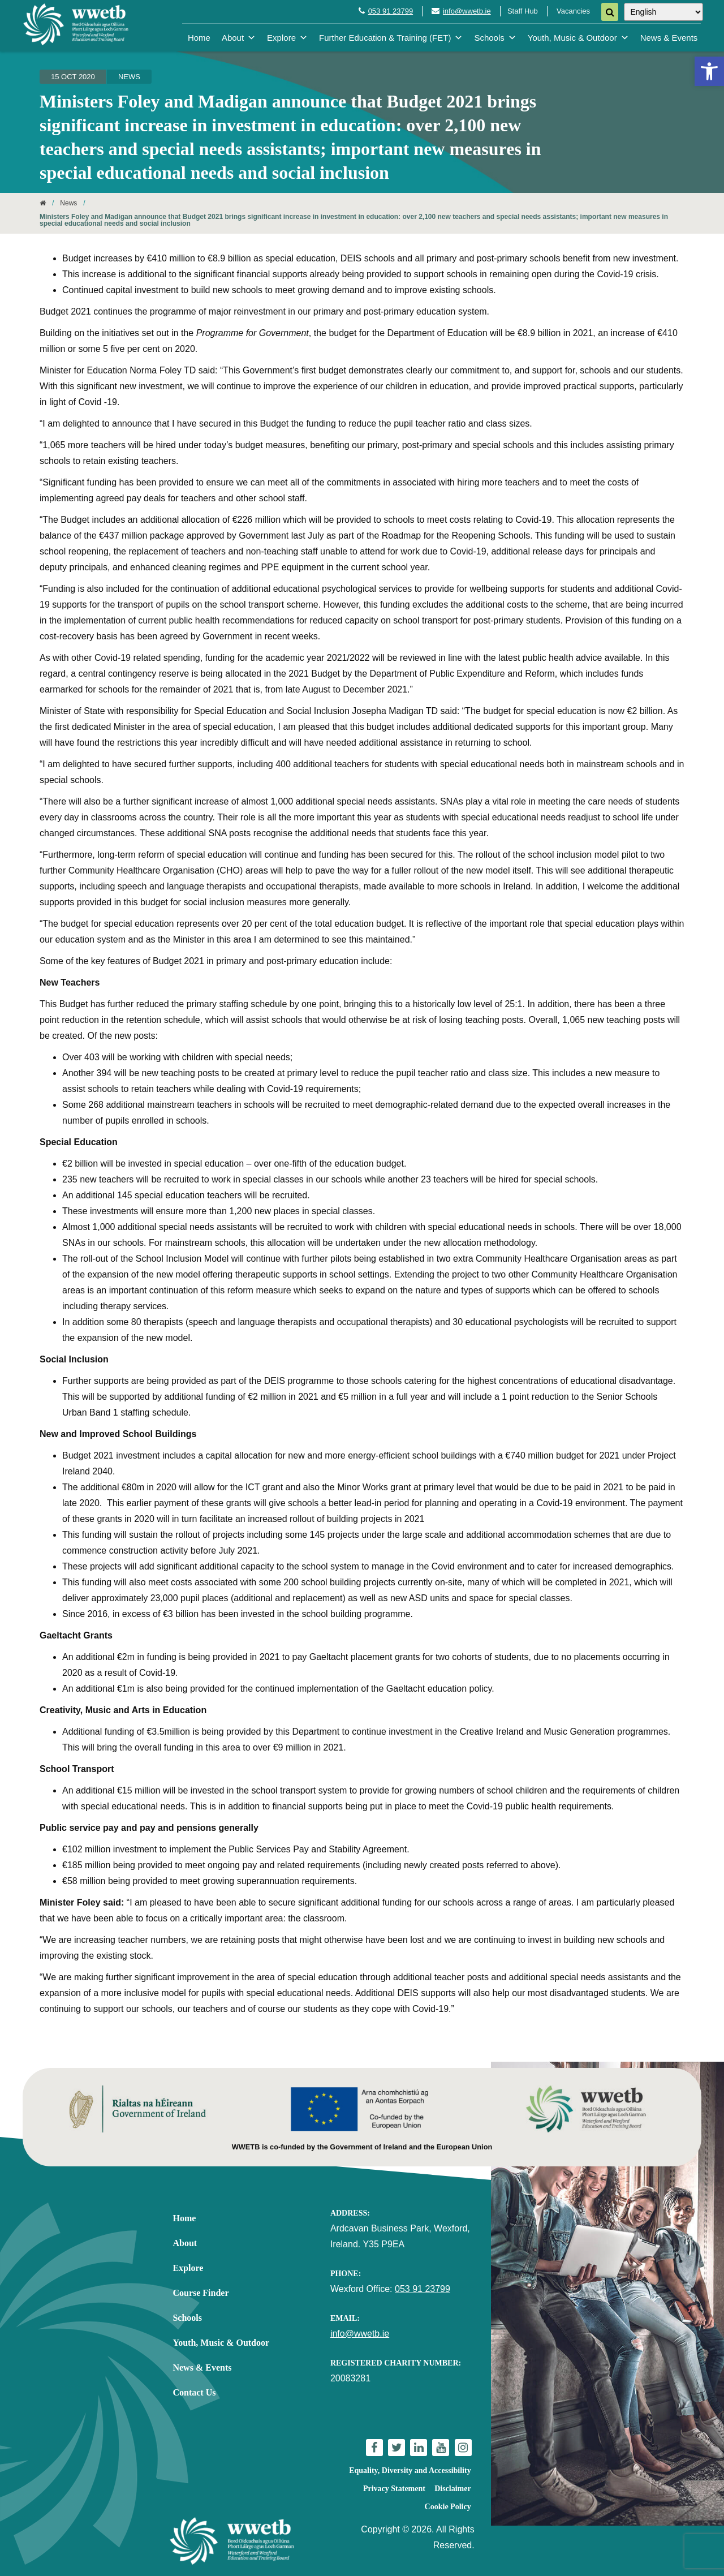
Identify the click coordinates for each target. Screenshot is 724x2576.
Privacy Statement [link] (394, 2488)
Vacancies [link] (573, 11)
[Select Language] (663, 12)
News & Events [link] (669, 37)
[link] (709, 71)
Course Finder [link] (201, 2293)
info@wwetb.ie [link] (467, 11)
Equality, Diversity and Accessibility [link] (410, 2470)
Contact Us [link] (194, 2392)
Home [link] (199, 37)
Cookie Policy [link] (448, 2506)
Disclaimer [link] (452, 2488)
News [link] (129, 76)
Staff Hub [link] (522, 11)
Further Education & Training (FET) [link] (391, 37)
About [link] (239, 37)
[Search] (609, 12)
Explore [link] (287, 37)
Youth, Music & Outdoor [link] (578, 37)
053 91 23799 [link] (390, 11)
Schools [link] (495, 37)
